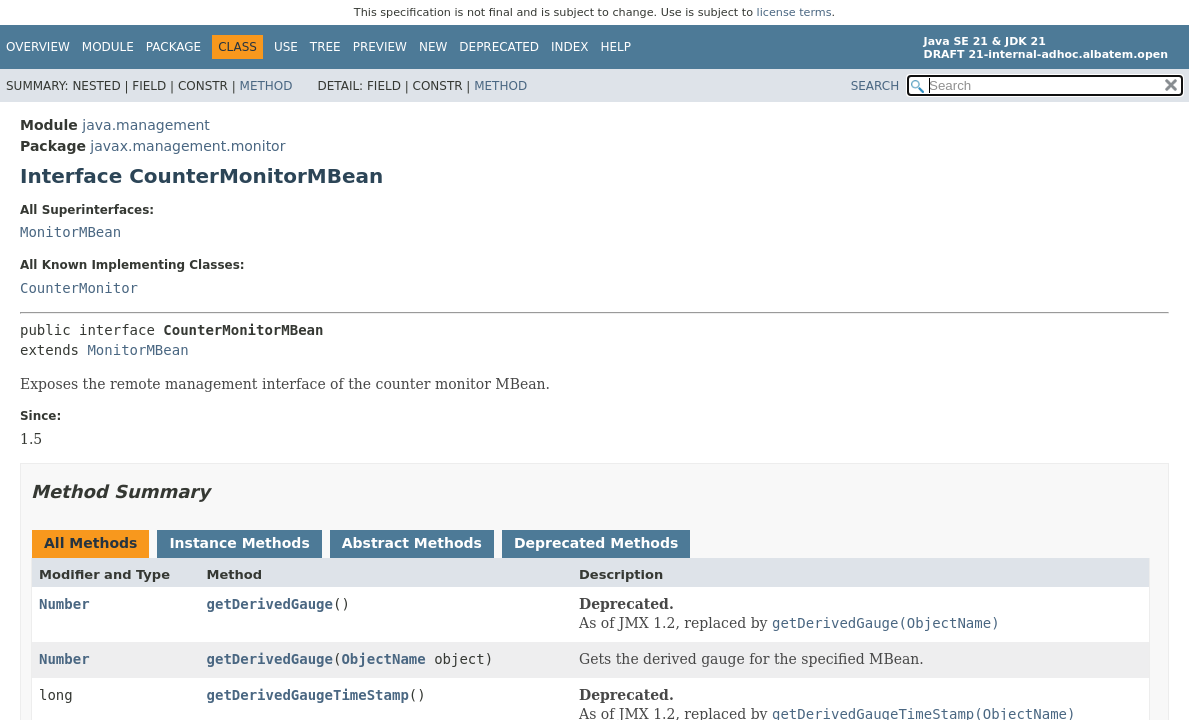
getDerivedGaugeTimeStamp (308, 695)
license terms (794, 12)
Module (108, 47)
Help (616, 47)
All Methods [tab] (90, 543)
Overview (38, 47)
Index (570, 47)
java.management (146, 125)
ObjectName (383, 659)
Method (266, 86)
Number (64, 604)
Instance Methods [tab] (239, 543)
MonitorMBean (70, 232)
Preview (380, 47)
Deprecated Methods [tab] (596, 543)
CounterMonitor (79, 288)
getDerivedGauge (270, 604)
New (433, 47)
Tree (325, 47)
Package (173, 47)
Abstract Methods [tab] (412, 543)
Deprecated (499, 47)
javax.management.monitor (187, 146)
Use (286, 47)
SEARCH (875, 86)
